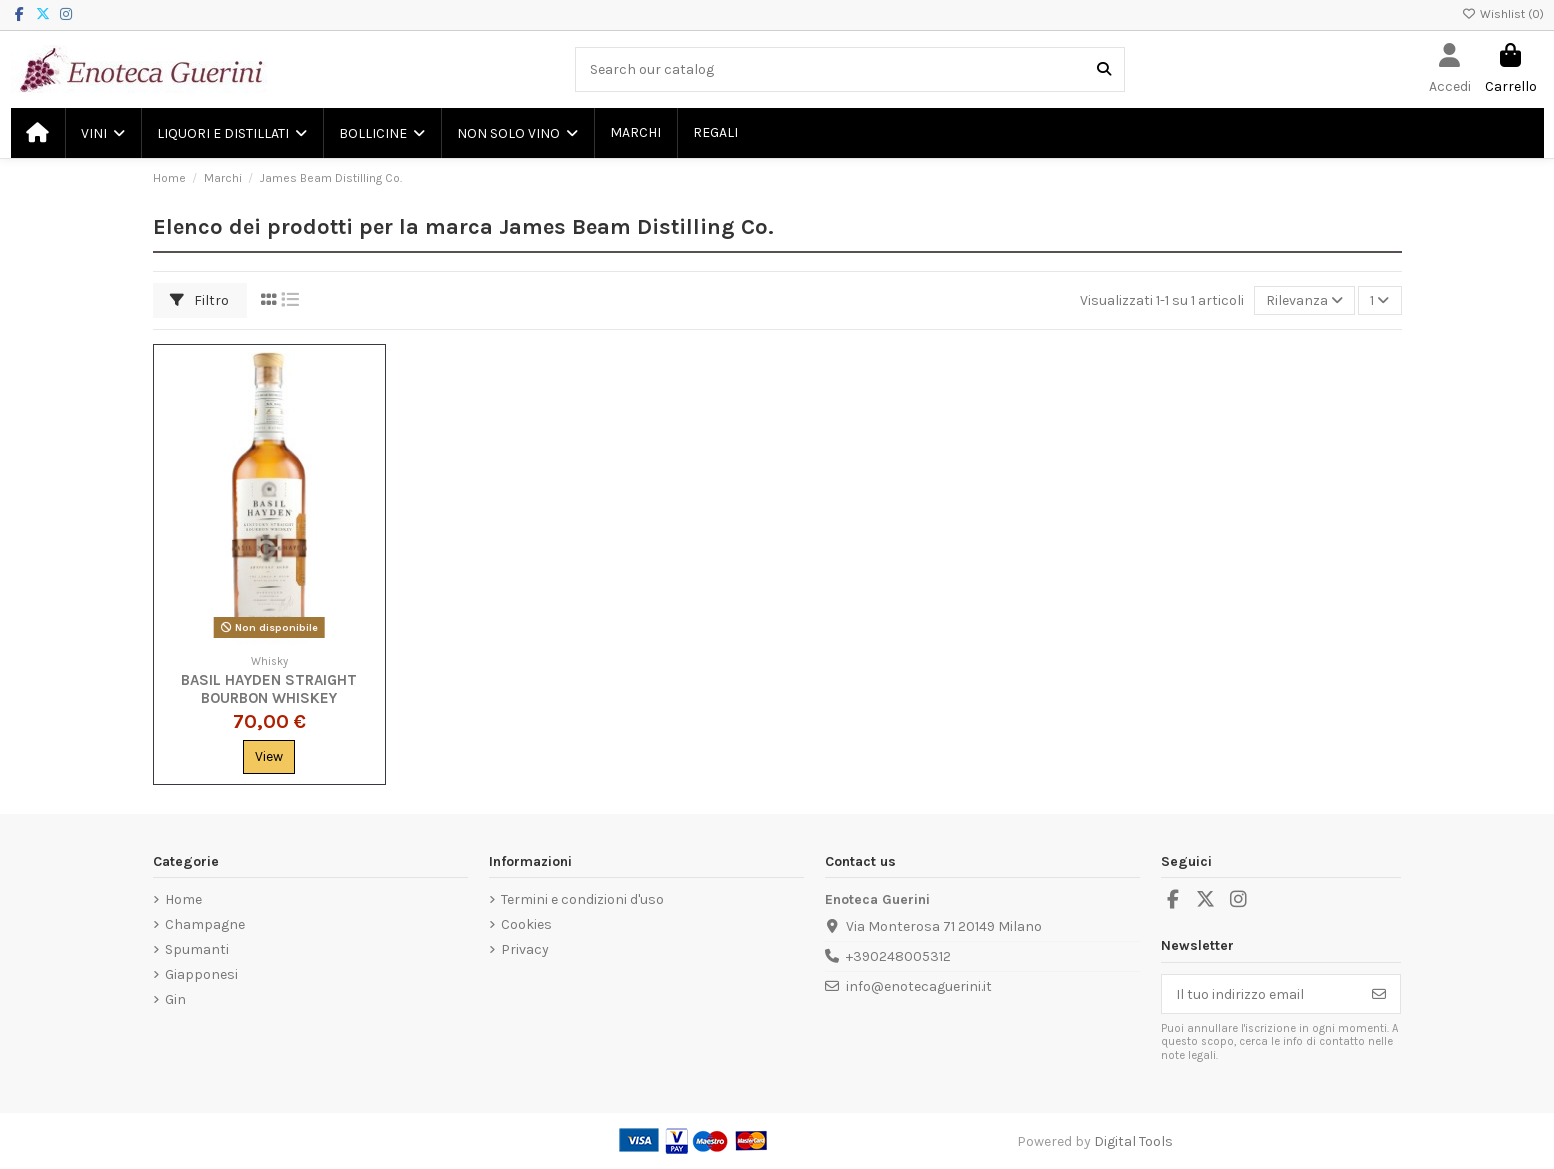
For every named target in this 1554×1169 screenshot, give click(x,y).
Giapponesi (201, 974)
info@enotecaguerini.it (919, 986)
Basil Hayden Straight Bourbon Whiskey (269, 689)
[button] (102, 133)
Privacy (525, 949)
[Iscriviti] (1379, 994)
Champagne (205, 924)
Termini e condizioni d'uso (582, 899)
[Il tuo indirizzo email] (1260, 994)
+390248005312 (898, 956)
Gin (175, 999)
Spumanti (197, 949)
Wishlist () (1503, 14)
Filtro (199, 300)
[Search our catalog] (1104, 69)
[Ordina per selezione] (1304, 300)
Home (183, 899)
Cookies (526, 924)
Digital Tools (1133, 1141)
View (269, 756)
